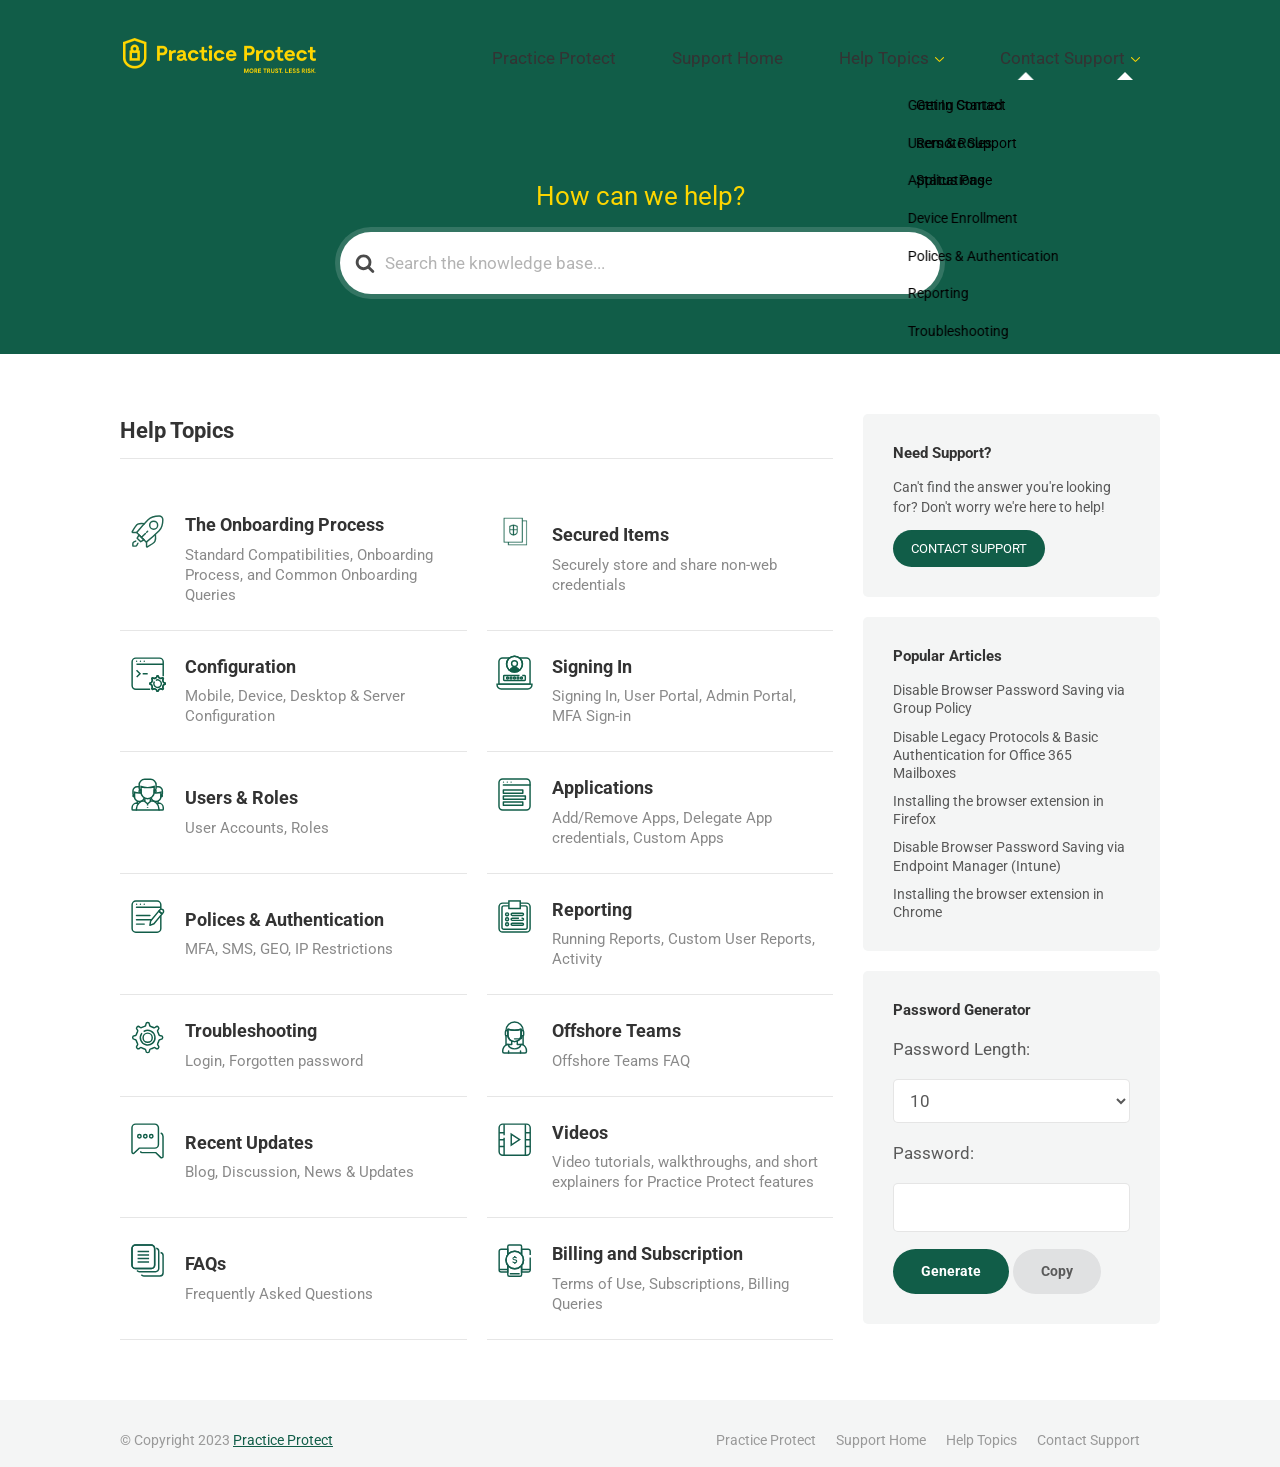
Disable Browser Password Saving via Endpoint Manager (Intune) (1009, 842)
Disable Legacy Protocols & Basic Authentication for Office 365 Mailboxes (995, 740)
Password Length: (961, 1034)
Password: (933, 1139)
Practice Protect (686, 51)
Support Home (820, 51)
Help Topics (941, 51)
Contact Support (1082, 51)
